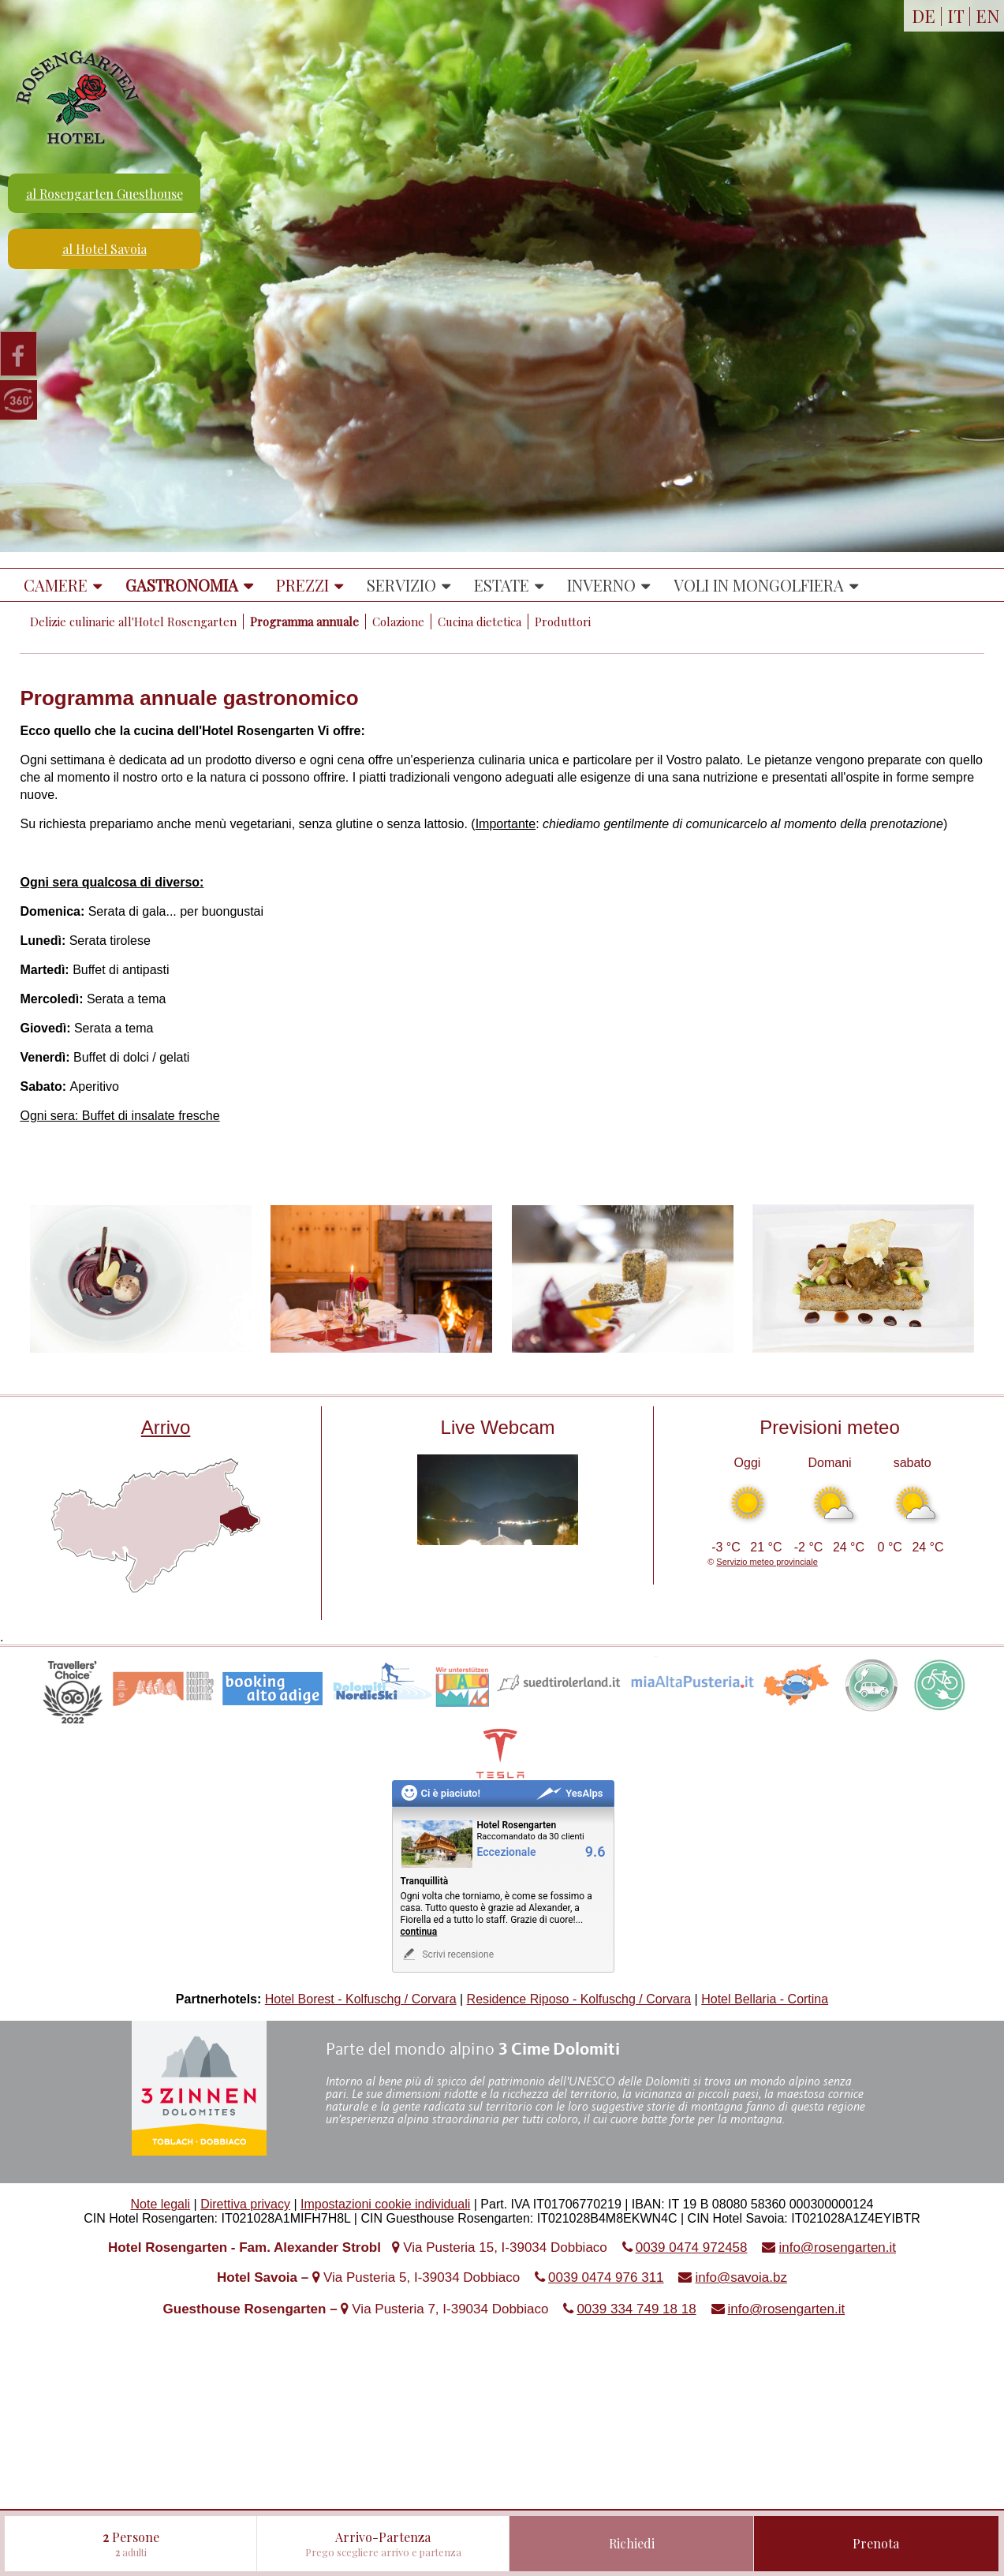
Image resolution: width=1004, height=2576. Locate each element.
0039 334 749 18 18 (636, 2309)
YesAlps (569, 1793)
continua (419, 1931)
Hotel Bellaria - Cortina (764, 1999)
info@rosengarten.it (837, 2247)
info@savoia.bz (741, 2277)
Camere (56, 584)
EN (988, 16)
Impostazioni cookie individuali (385, 2204)
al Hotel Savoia (104, 249)
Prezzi (302, 584)
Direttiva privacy (245, 2204)
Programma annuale (304, 621)
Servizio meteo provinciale (766, 1561)
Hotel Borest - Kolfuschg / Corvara (361, 1999)
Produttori (563, 621)
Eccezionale (506, 1852)
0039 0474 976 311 (606, 2277)
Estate (501, 584)
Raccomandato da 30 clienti (530, 1836)
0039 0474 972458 (692, 2247)
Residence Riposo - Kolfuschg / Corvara (579, 1999)
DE (923, 16)
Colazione (398, 621)
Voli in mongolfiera (759, 584)
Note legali (161, 2204)
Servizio (401, 584)
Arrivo (166, 1427)
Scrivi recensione (448, 1954)
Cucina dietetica (479, 621)
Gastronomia (181, 584)
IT (955, 16)
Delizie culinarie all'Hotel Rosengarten (133, 621)
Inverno (601, 584)
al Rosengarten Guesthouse (104, 193)
